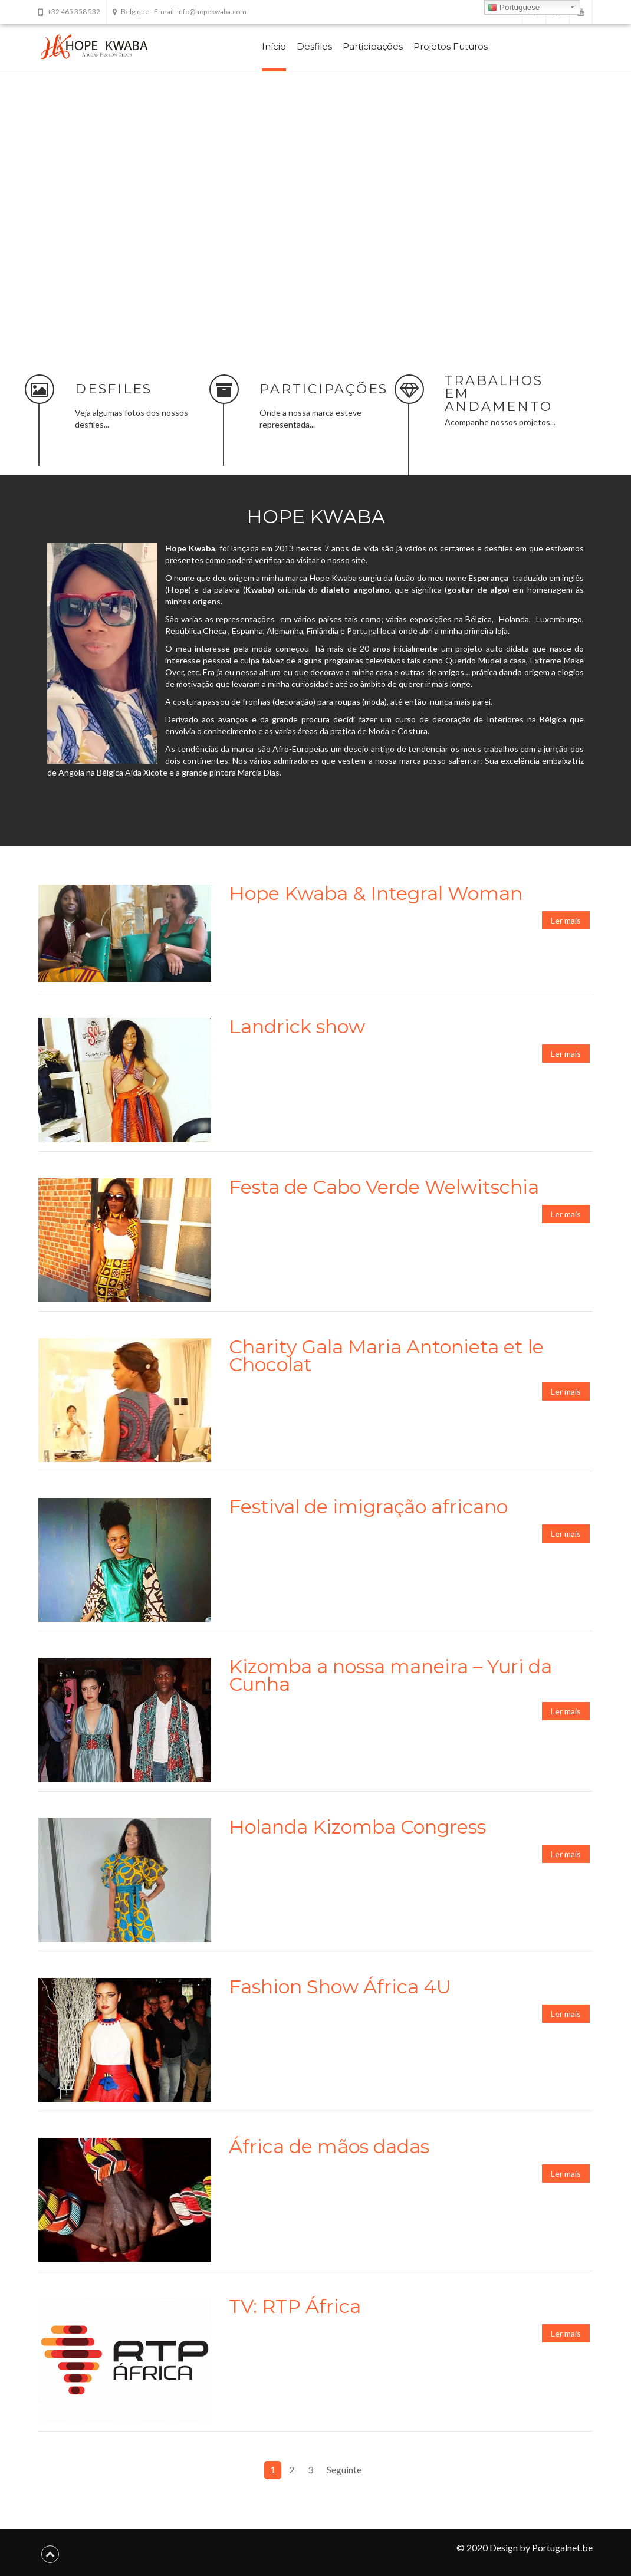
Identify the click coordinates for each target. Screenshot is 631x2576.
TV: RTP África (295, 2303)
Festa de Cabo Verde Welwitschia (384, 1183)
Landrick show (297, 1023)
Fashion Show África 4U (340, 1983)
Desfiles (314, 46)
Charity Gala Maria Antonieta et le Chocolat (386, 1352)
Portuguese (514, 7)
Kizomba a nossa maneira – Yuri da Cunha (390, 1672)
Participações (373, 46)
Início (274, 46)
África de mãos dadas (329, 2143)
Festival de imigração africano (368, 1503)
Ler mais (566, 917)
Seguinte (344, 2466)
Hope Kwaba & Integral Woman (375, 890)
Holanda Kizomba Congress (357, 1823)
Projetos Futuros (450, 46)
